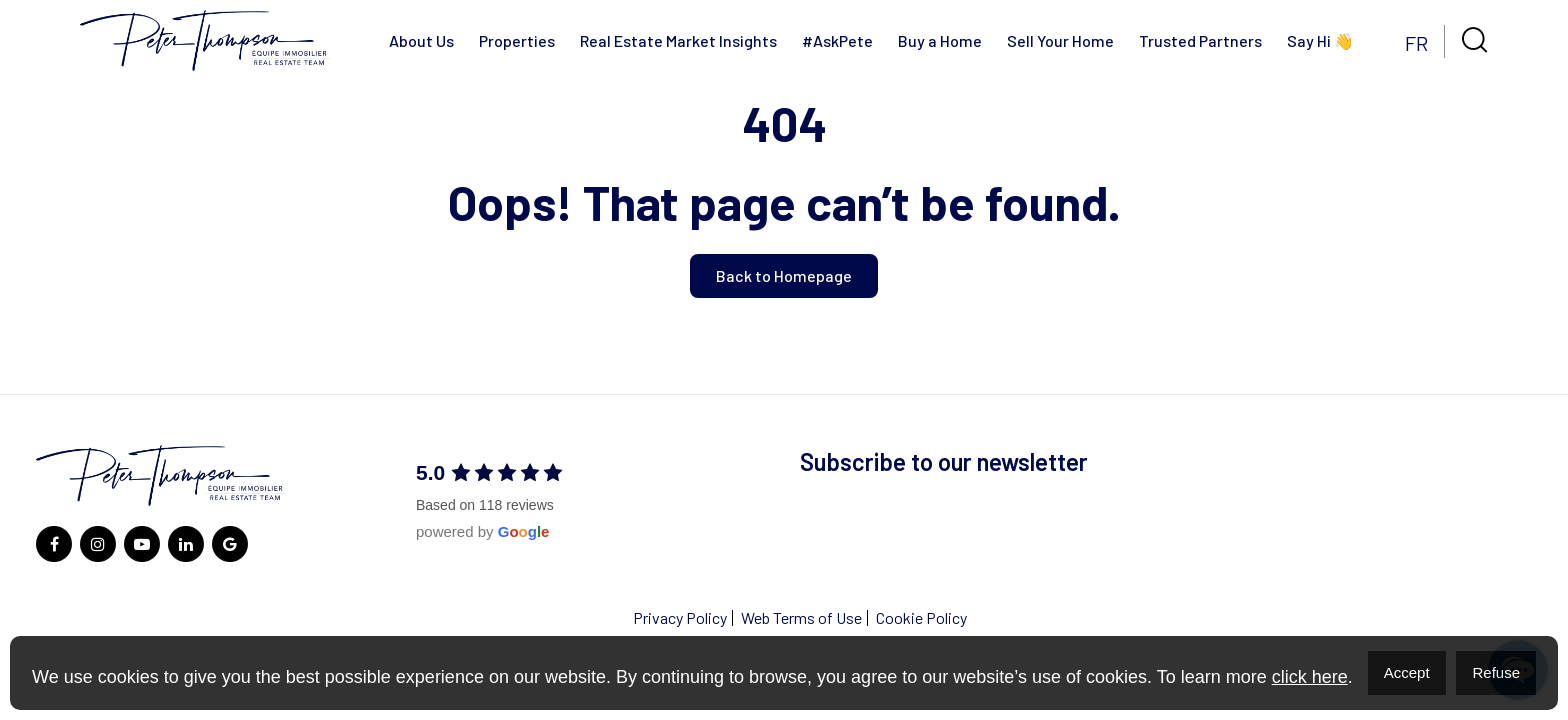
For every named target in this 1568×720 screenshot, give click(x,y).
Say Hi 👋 (1320, 40)
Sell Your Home (1060, 40)
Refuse (1496, 672)
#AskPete (837, 40)
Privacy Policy (680, 617)
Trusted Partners (1200, 40)
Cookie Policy (921, 617)
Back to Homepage (784, 275)
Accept (1407, 672)
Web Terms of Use (801, 617)
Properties (517, 40)
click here (1310, 677)
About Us (421, 40)
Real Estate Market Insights (678, 40)
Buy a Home (940, 40)
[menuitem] (1416, 41)
